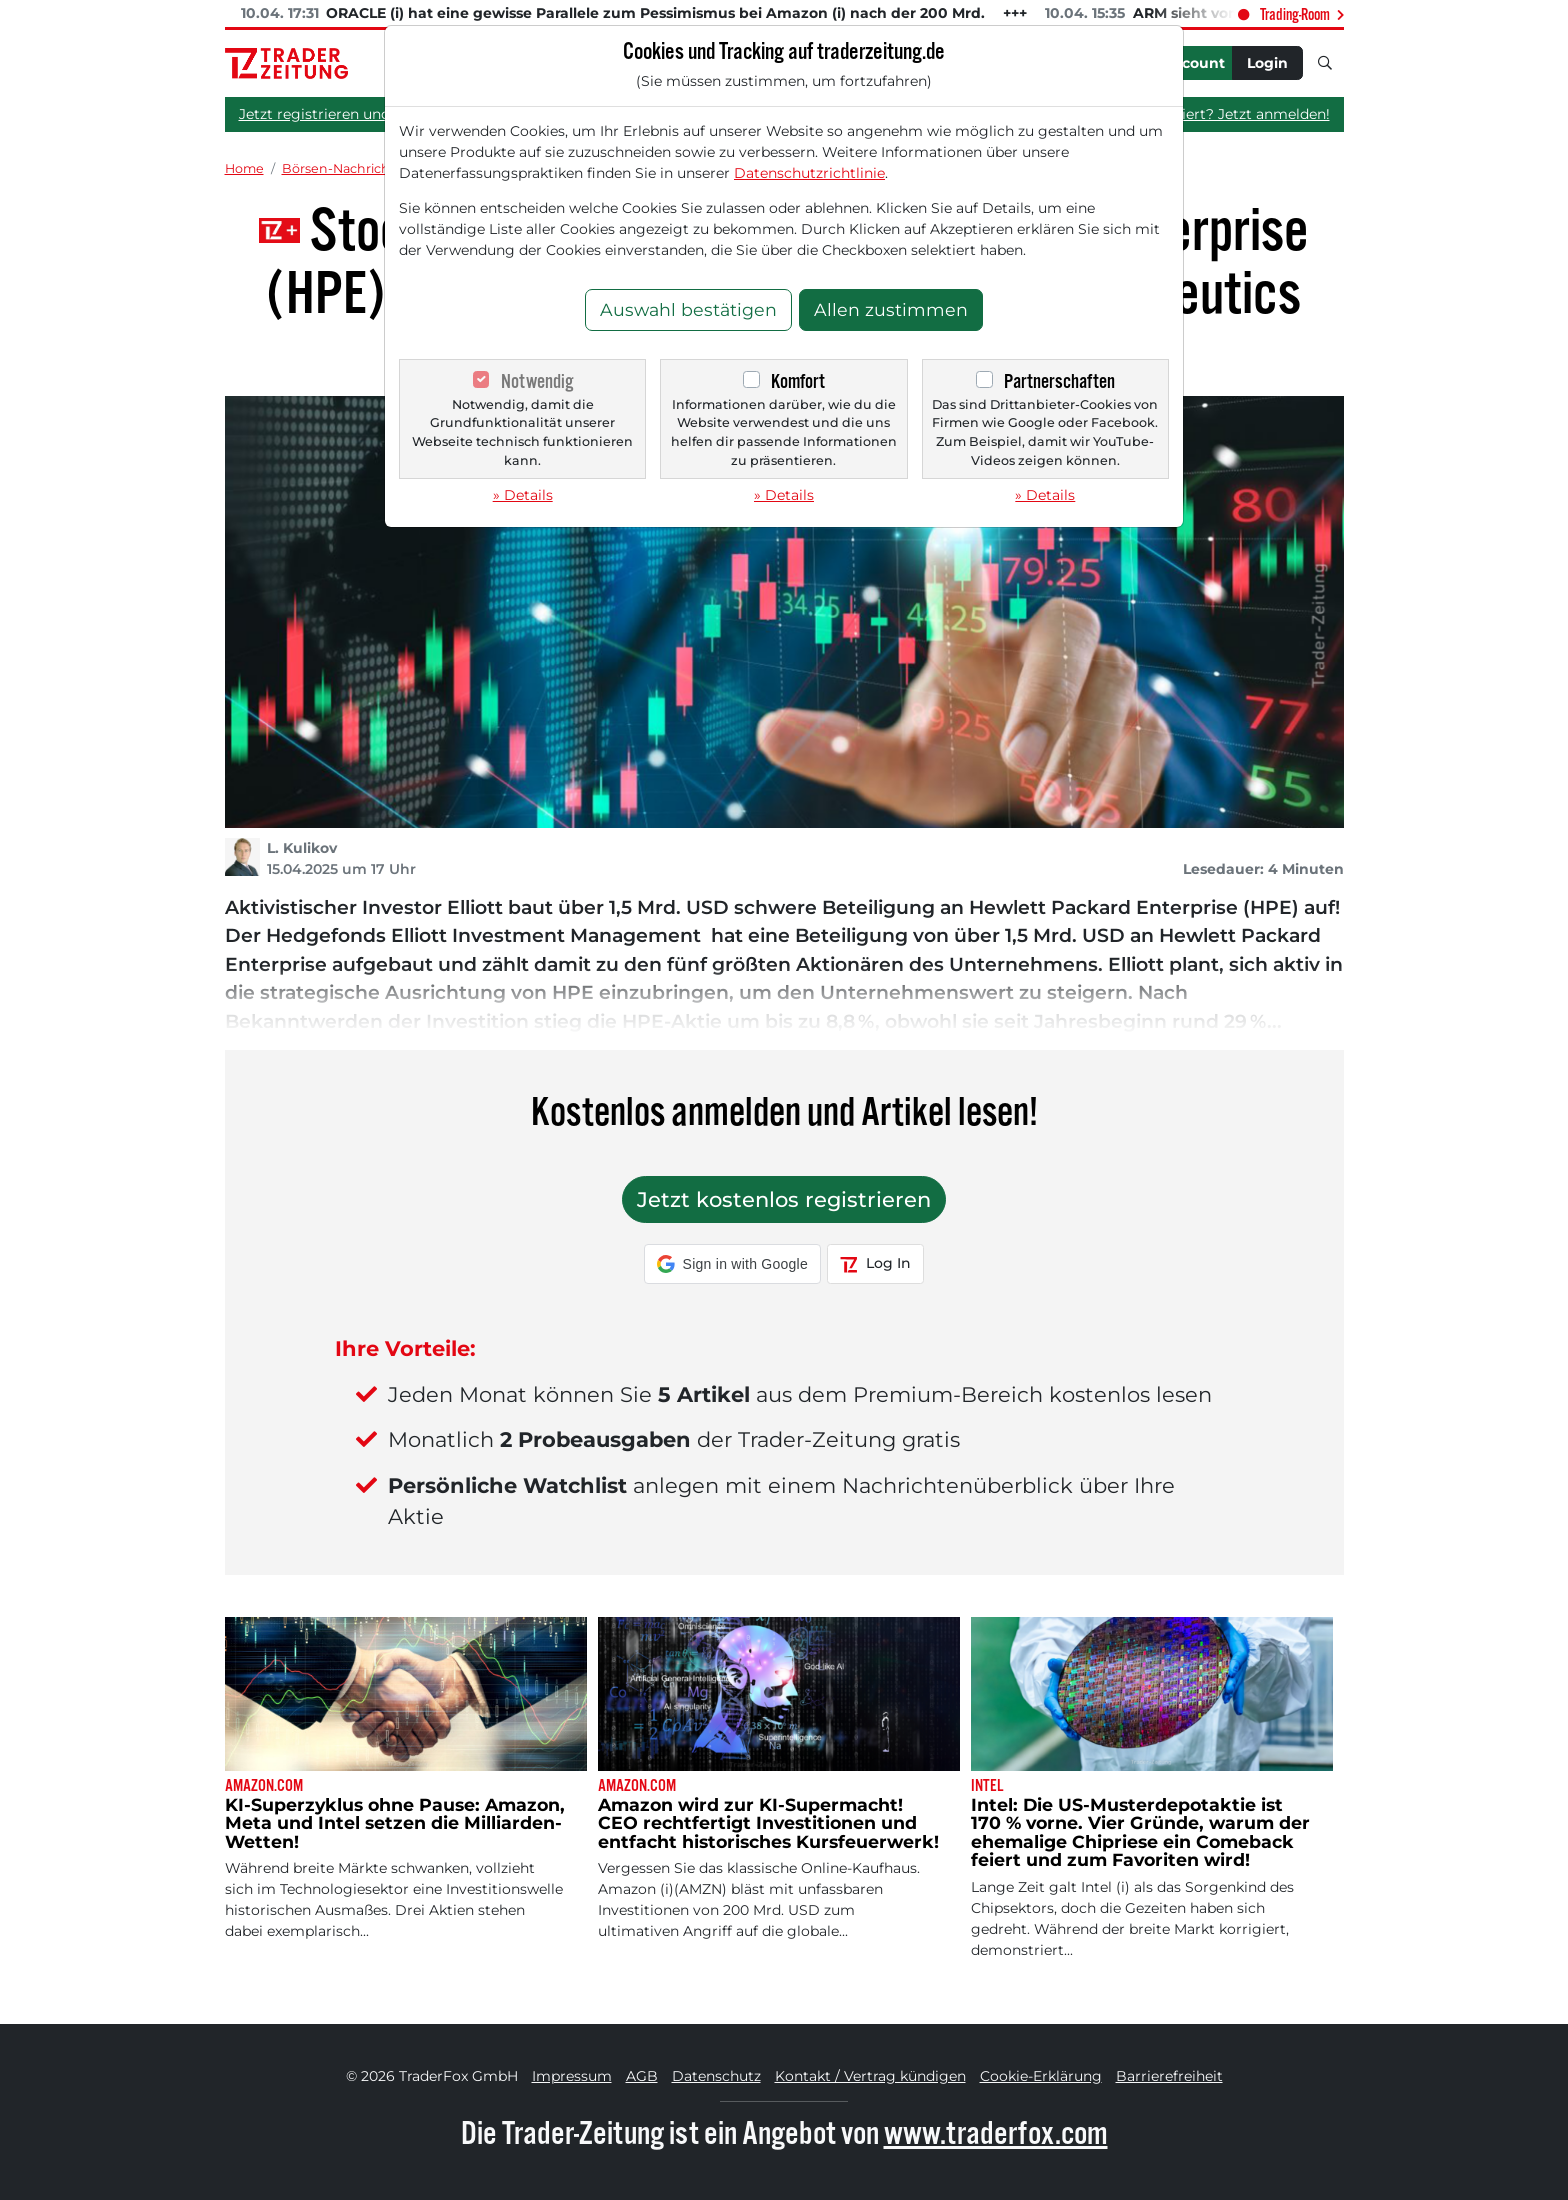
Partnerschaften (1059, 381)
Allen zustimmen (891, 309)
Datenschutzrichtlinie (809, 173)
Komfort (798, 381)
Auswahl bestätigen (688, 309)
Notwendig (537, 381)
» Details (523, 495)
